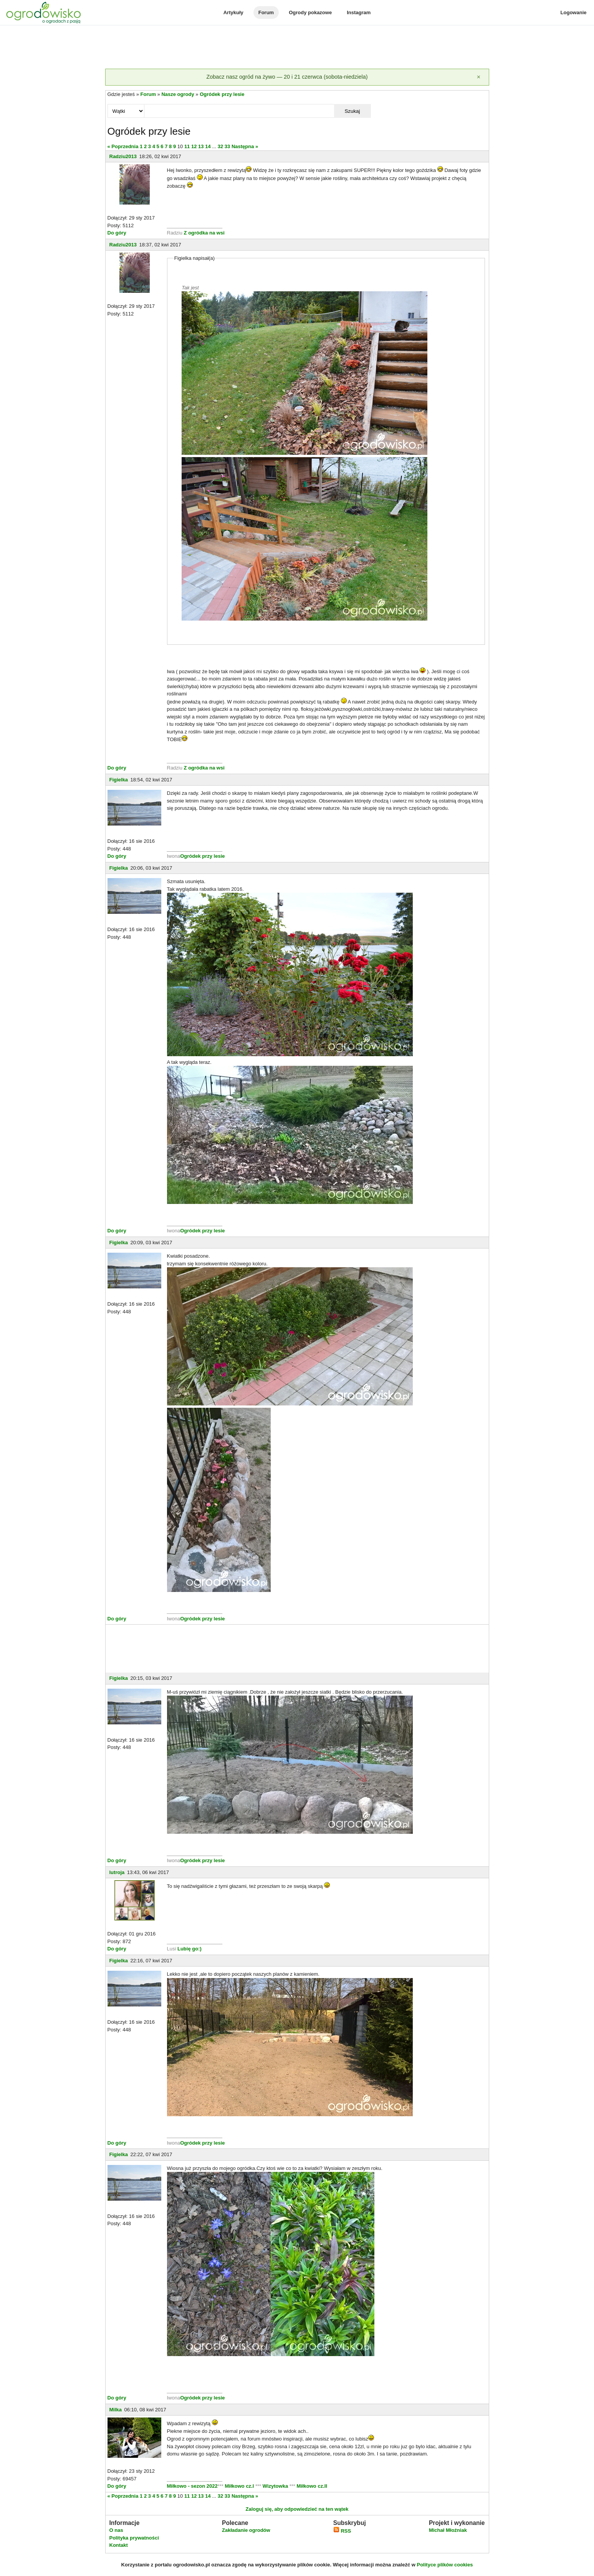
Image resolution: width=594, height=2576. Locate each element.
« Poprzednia (123, 146)
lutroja (117, 1872)
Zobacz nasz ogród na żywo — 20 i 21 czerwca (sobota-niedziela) (287, 77)
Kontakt (118, 2545)
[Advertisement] (297, 47)
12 (194, 146)
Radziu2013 (123, 156)
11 (187, 146)
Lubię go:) (189, 1949)
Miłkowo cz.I (240, 2486)
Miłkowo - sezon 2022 (192, 2486)
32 (220, 146)
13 (201, 146)
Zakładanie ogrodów (246, 2530)
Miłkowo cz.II (311, 2486)
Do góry (117, 233)
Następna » (245, 146)
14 (207, 146)
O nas (116, 2530)
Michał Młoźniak (448, 2530)
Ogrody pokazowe (310, 12)
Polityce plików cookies (445, 2565)
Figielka (118, 780)
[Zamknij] (479, 77)
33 (227, 146)
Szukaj (352, 111)
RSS (342, 2531)
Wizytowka (275, 2486)
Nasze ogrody (177, 94)
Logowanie (574, 12)
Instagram (359, 12)
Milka (115, 2410)
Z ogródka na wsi (204, 233)
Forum (266, 12)
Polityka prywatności (134, 2538)
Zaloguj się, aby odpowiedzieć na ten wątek (296, 2509)
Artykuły (233, 12)
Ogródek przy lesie (222, 94)
